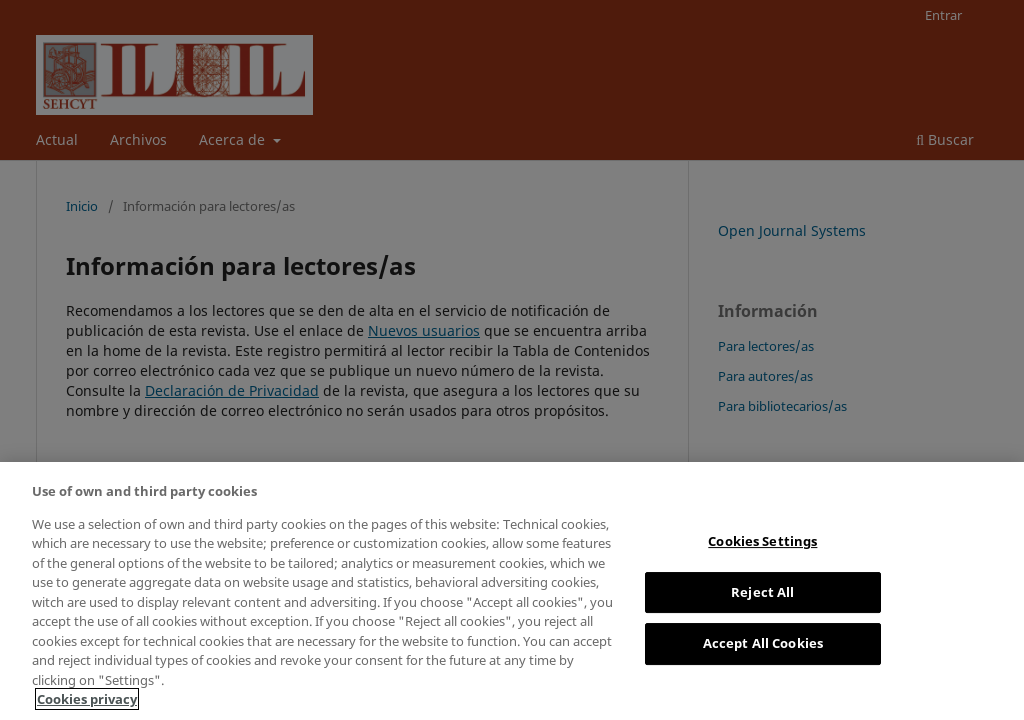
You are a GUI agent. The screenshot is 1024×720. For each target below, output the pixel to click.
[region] (512, 591)
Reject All (762, 592)
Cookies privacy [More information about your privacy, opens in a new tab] (87, 699)
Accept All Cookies (763, 643)
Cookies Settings (762, 541)
